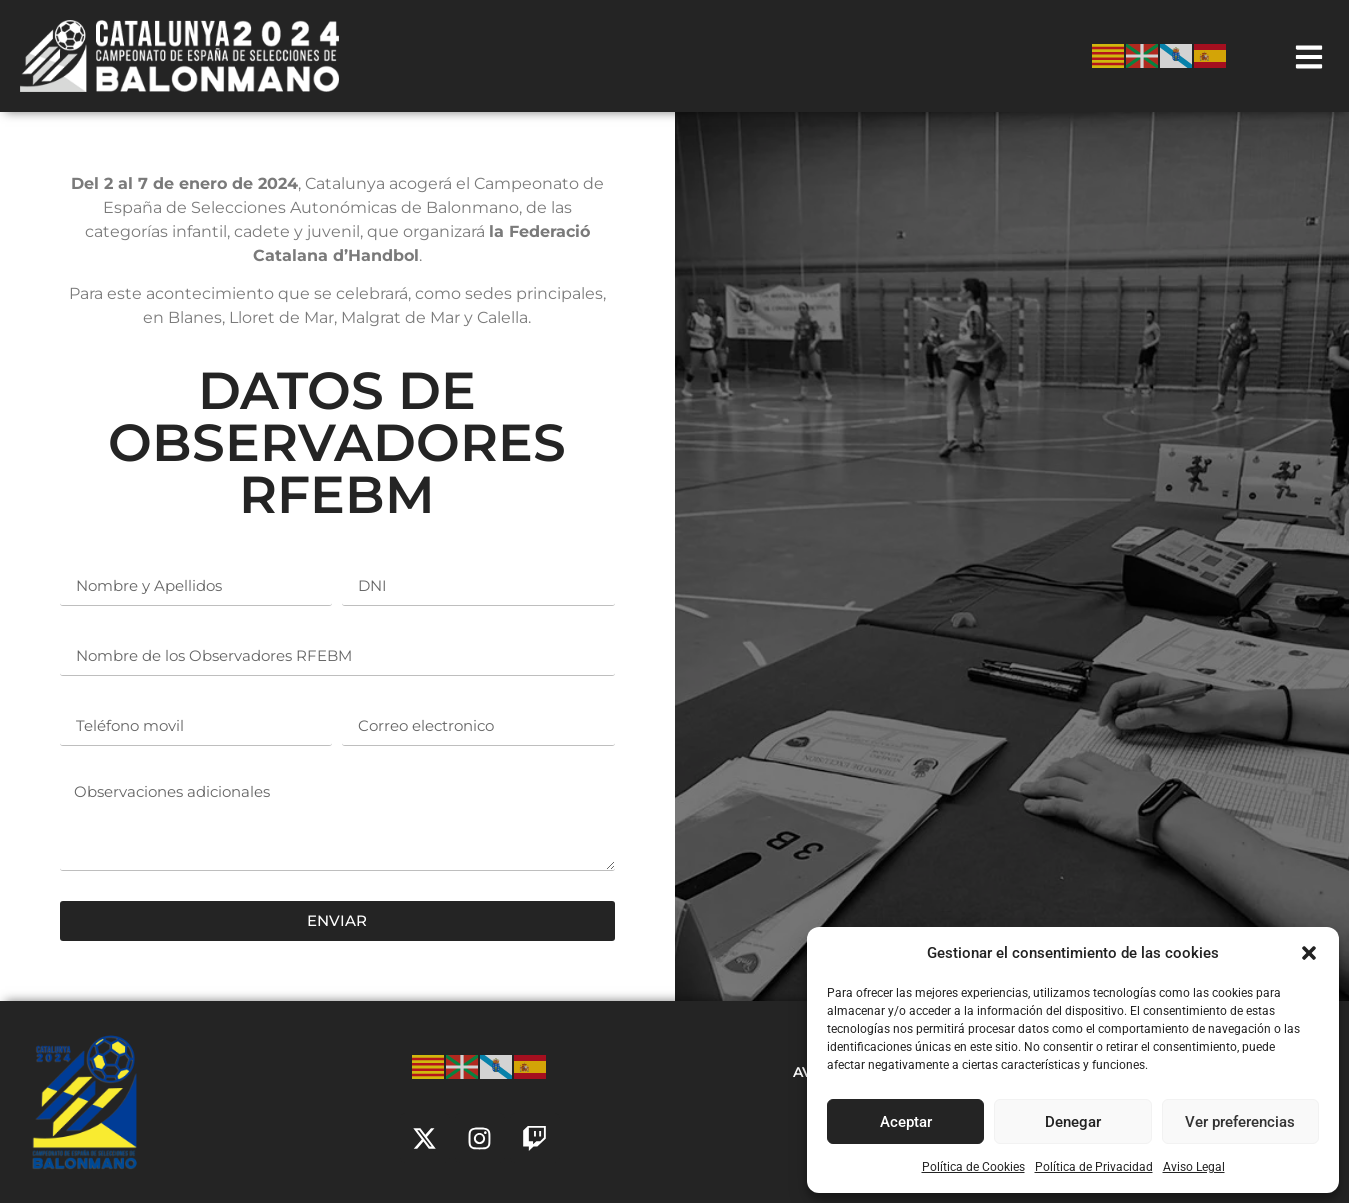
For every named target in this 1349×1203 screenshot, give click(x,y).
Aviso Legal (1194, 1167)
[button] (1309, 953)
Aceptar (906, 1122)
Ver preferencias (1240, 1122)
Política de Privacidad (1094, 1167)
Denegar (1073, 1122)
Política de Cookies (973, 1167)
